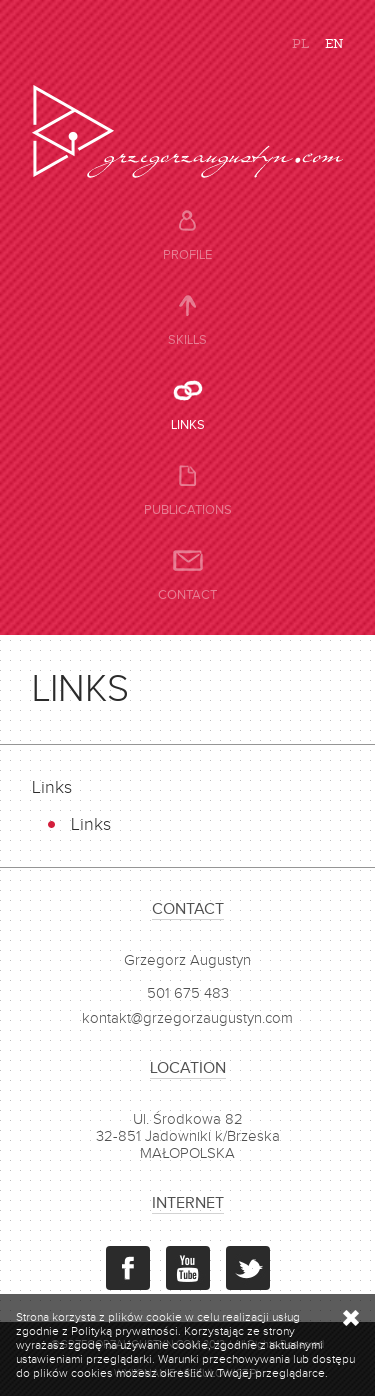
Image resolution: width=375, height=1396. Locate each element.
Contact (187, 595)
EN (334, 42)
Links (188, 425)
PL (300, 42)
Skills (187, 340)
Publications (188, 510)
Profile (187, 255)
